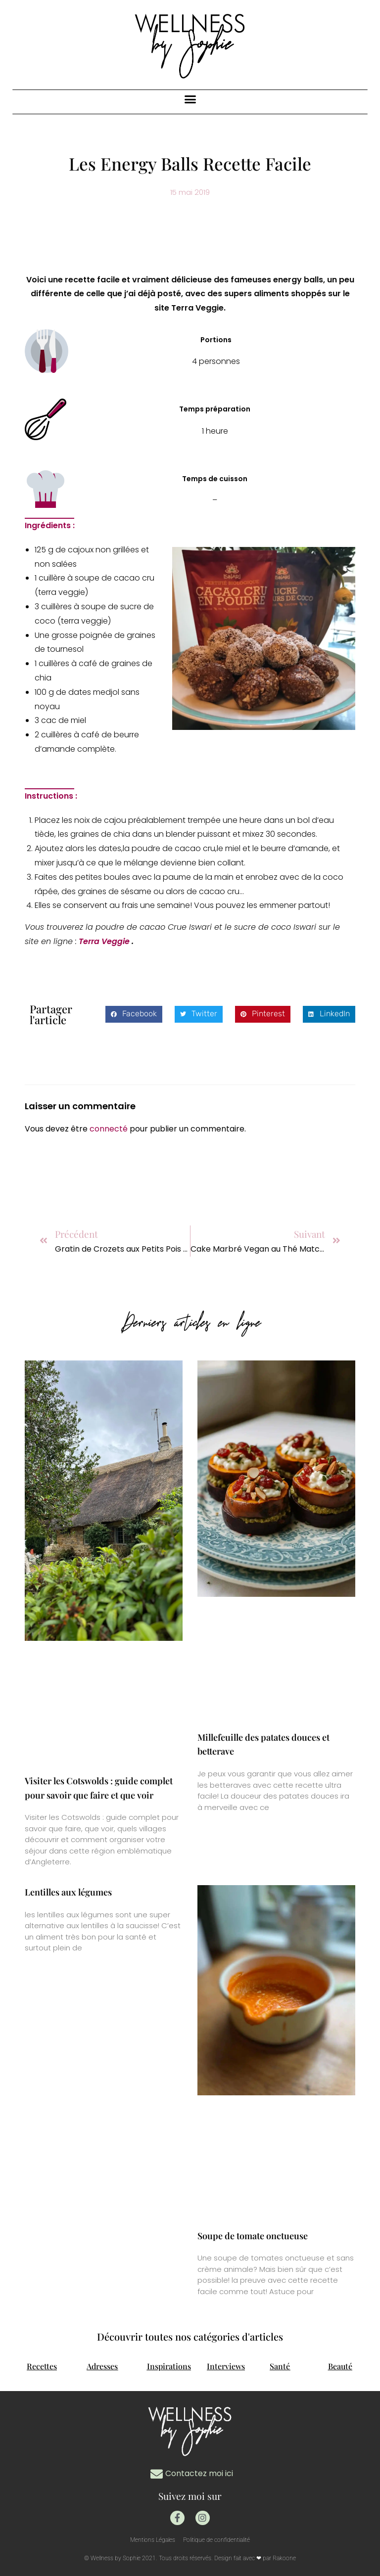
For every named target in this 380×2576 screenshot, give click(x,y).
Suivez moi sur (190, 2495)
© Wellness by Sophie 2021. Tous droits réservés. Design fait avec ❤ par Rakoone (190, 2558)
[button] (190, 99)
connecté (109, 1128)
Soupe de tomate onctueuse (252, 2236)
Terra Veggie (105, 941)
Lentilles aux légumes (68, 1892)
